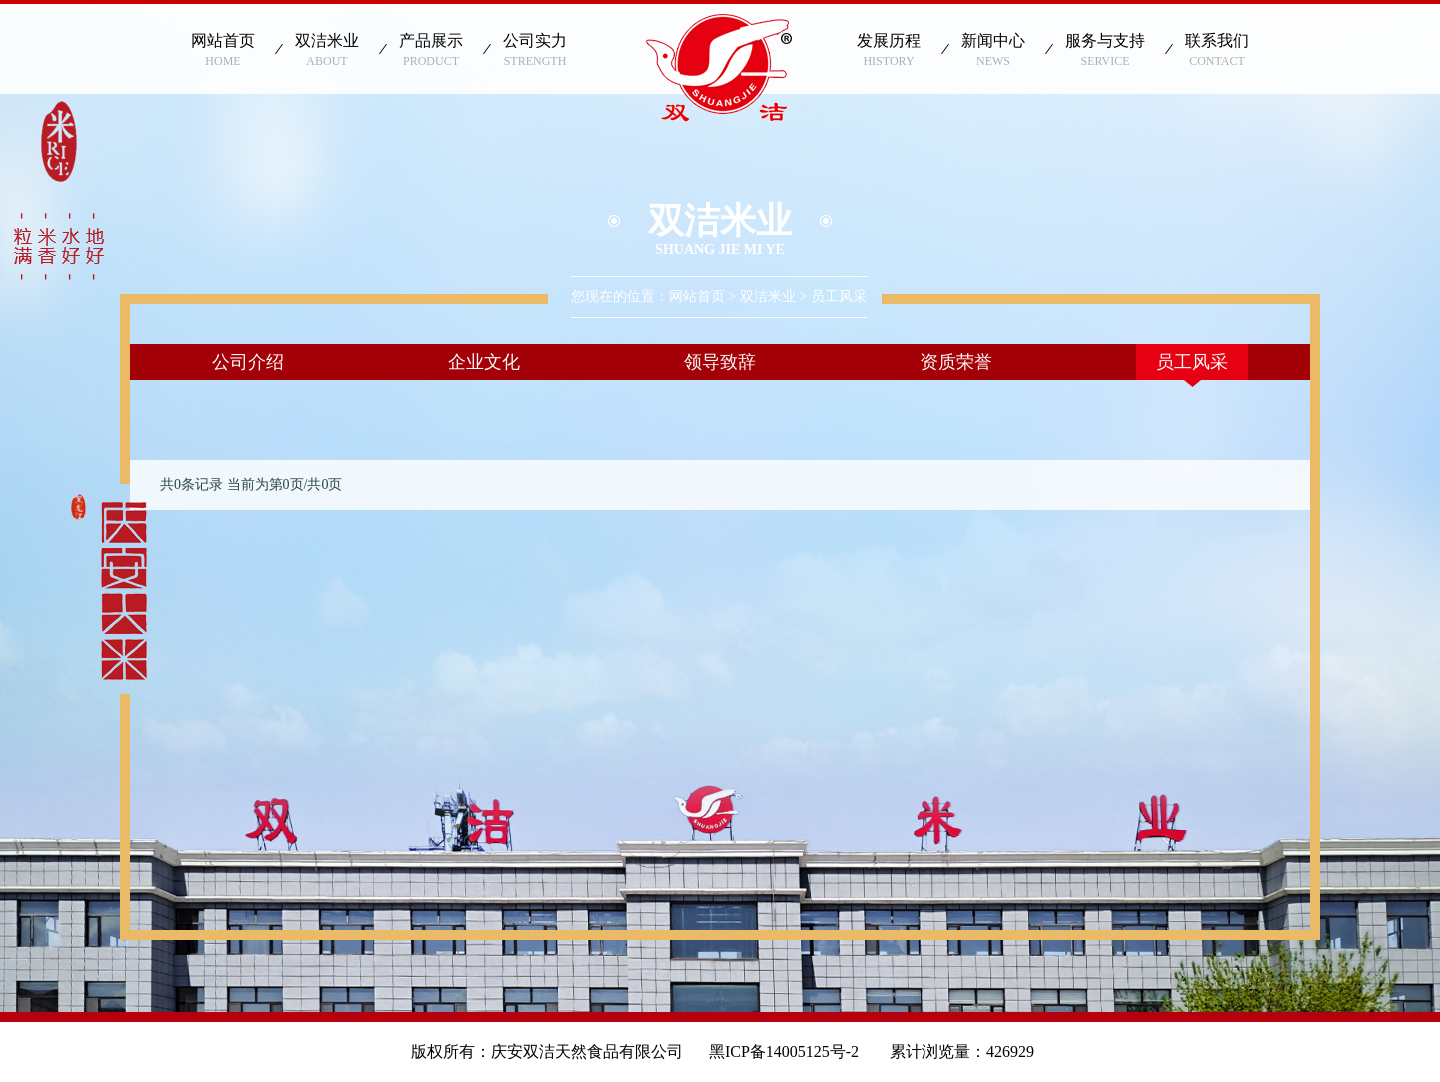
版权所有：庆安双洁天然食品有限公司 (547, 1051)
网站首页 (697, 296)
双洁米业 (768, 296)
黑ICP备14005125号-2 (792, 1051)
